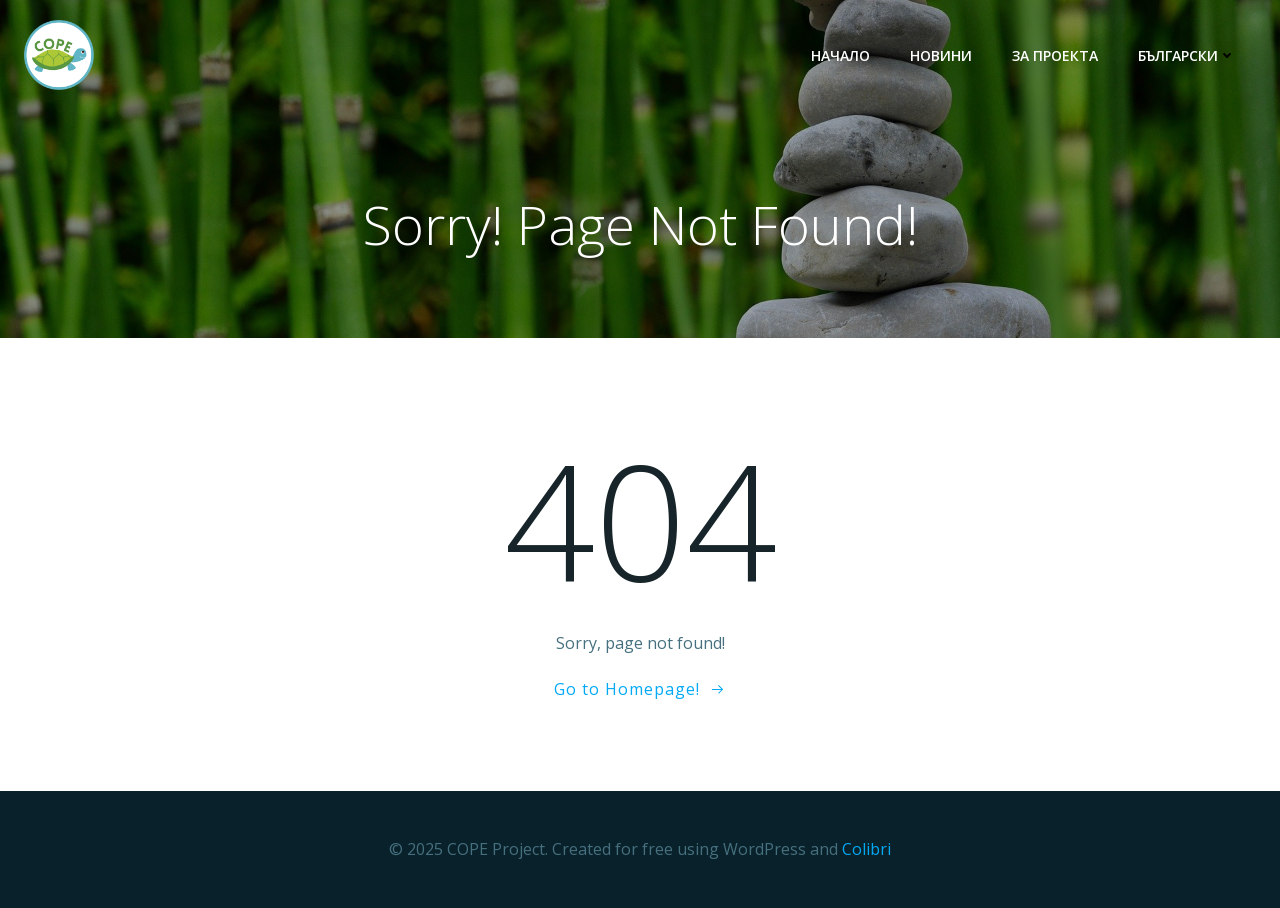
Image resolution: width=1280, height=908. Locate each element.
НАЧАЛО (840, 55)
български (1187, 55)
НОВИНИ (941, 55)
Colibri (866, 849)
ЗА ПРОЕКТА (1055, 55)
